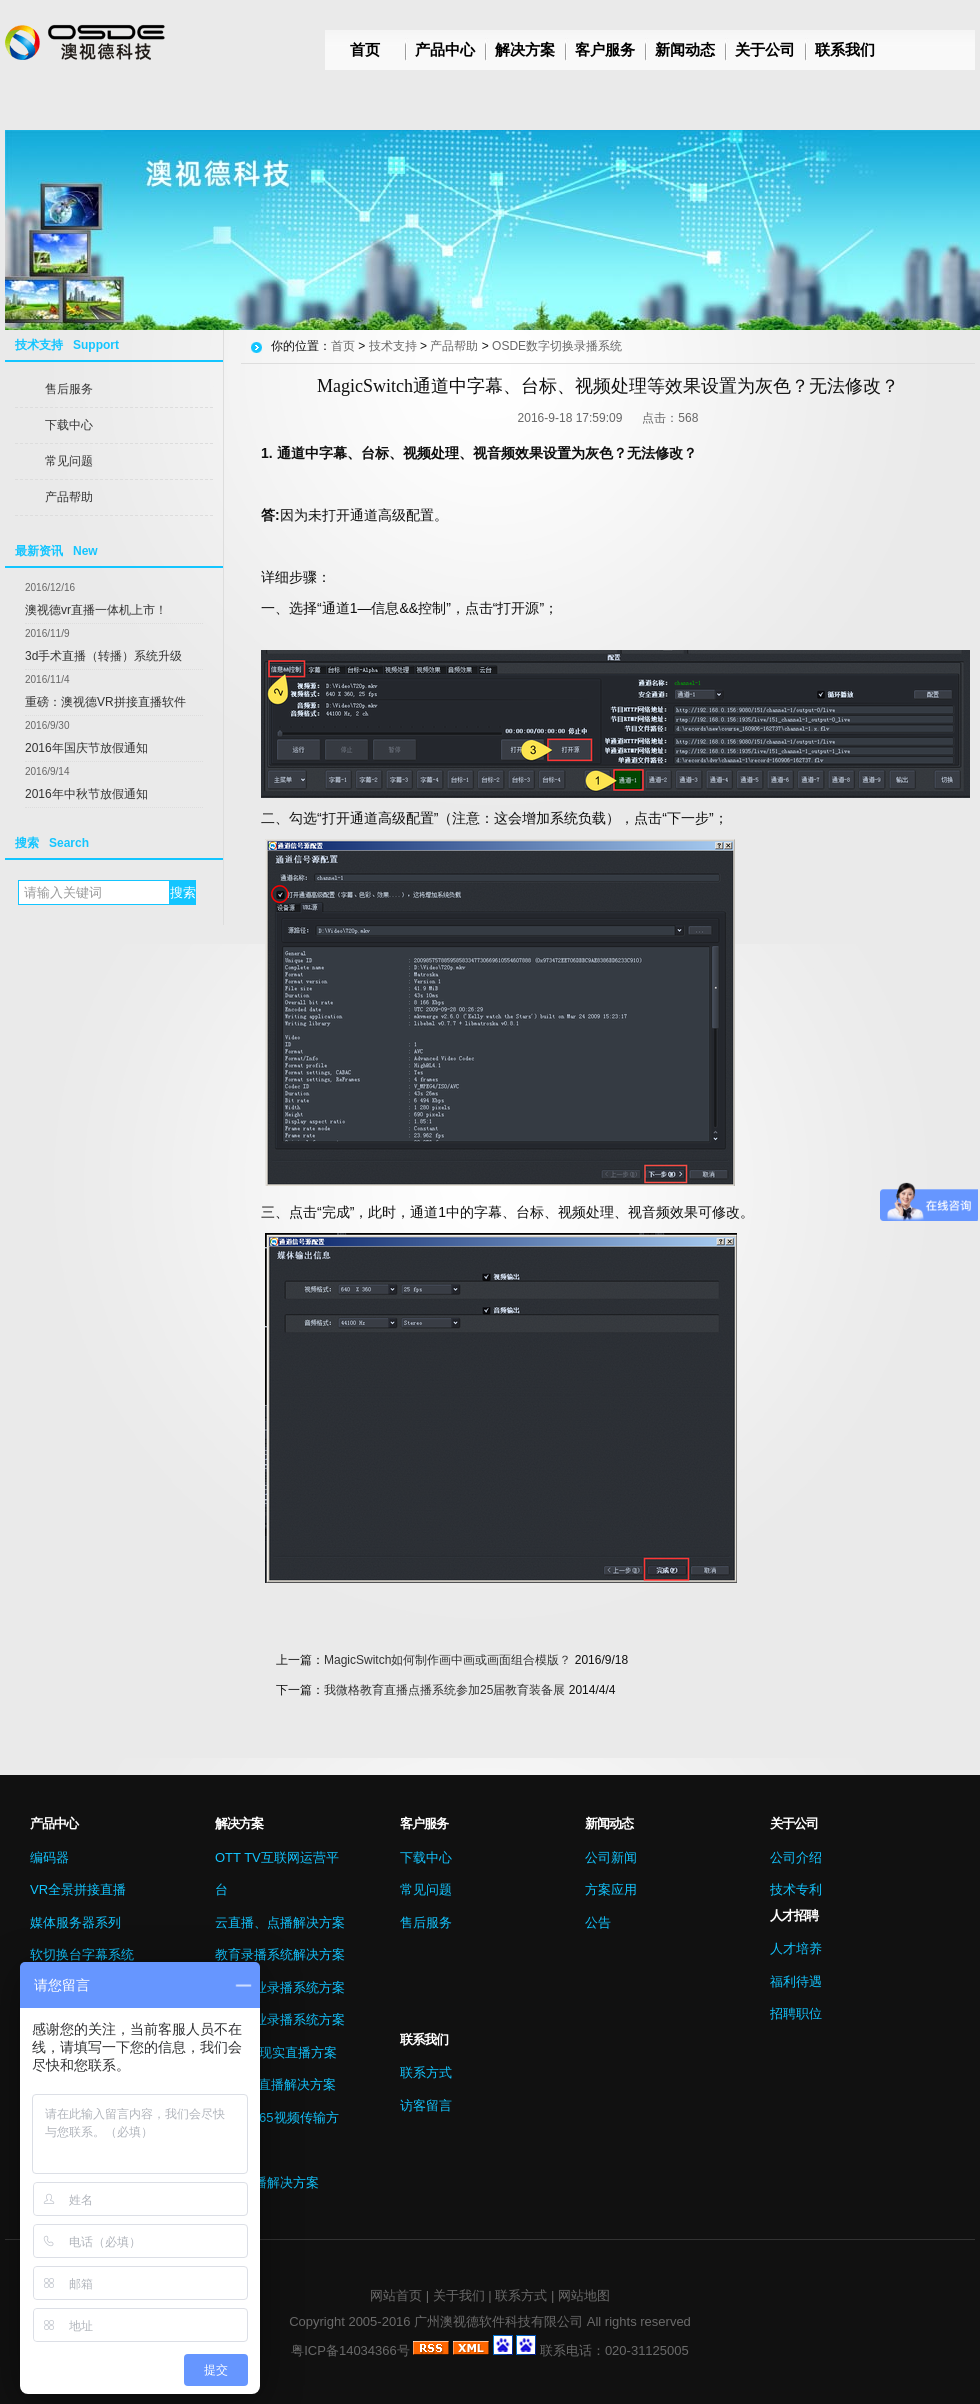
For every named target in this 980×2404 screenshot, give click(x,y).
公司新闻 (611, 1857)
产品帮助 (69, 497)
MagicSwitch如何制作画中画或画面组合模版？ (447, 1660)
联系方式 (426, 2072)
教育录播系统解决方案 (280, 1954)
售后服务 (69, 389)
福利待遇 (796, 1981)
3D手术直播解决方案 (275, 2084)
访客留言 (426, 2105)
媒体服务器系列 (75, 1922)
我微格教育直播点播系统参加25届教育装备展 (444, 1690)
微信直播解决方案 (267, 2182)
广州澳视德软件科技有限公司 (498, 2321)
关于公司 (765, 49)
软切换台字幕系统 (82, 1954)
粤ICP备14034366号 (350, 2350)
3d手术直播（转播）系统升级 (103, 656)
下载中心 (69, 425)
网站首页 (396, 2295)
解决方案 (525, 49)
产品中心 (445, 49)
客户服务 (605, 49)
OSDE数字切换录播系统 (557, 346)
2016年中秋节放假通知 (86, 794)
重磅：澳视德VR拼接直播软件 (105, 702)
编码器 (49, 1857)
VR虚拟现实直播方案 (276, 2052)
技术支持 (393, 346)
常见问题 (69, 461)
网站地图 (584, 2295)
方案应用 (611, 1889)
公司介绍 (796, 1857)
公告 (598, 1922)
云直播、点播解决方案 (280, 1922)
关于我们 (459, 2295)
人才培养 (796, 1948)
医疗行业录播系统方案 (280, 1987)
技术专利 (796, 1889)
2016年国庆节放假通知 (86, 748)
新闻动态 (685, 49)
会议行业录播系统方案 (280, 2019)
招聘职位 (796, 2013)
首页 (365, 49)
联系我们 (845, 49)
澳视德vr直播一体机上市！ (96, 610)
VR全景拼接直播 (78, 1889)
